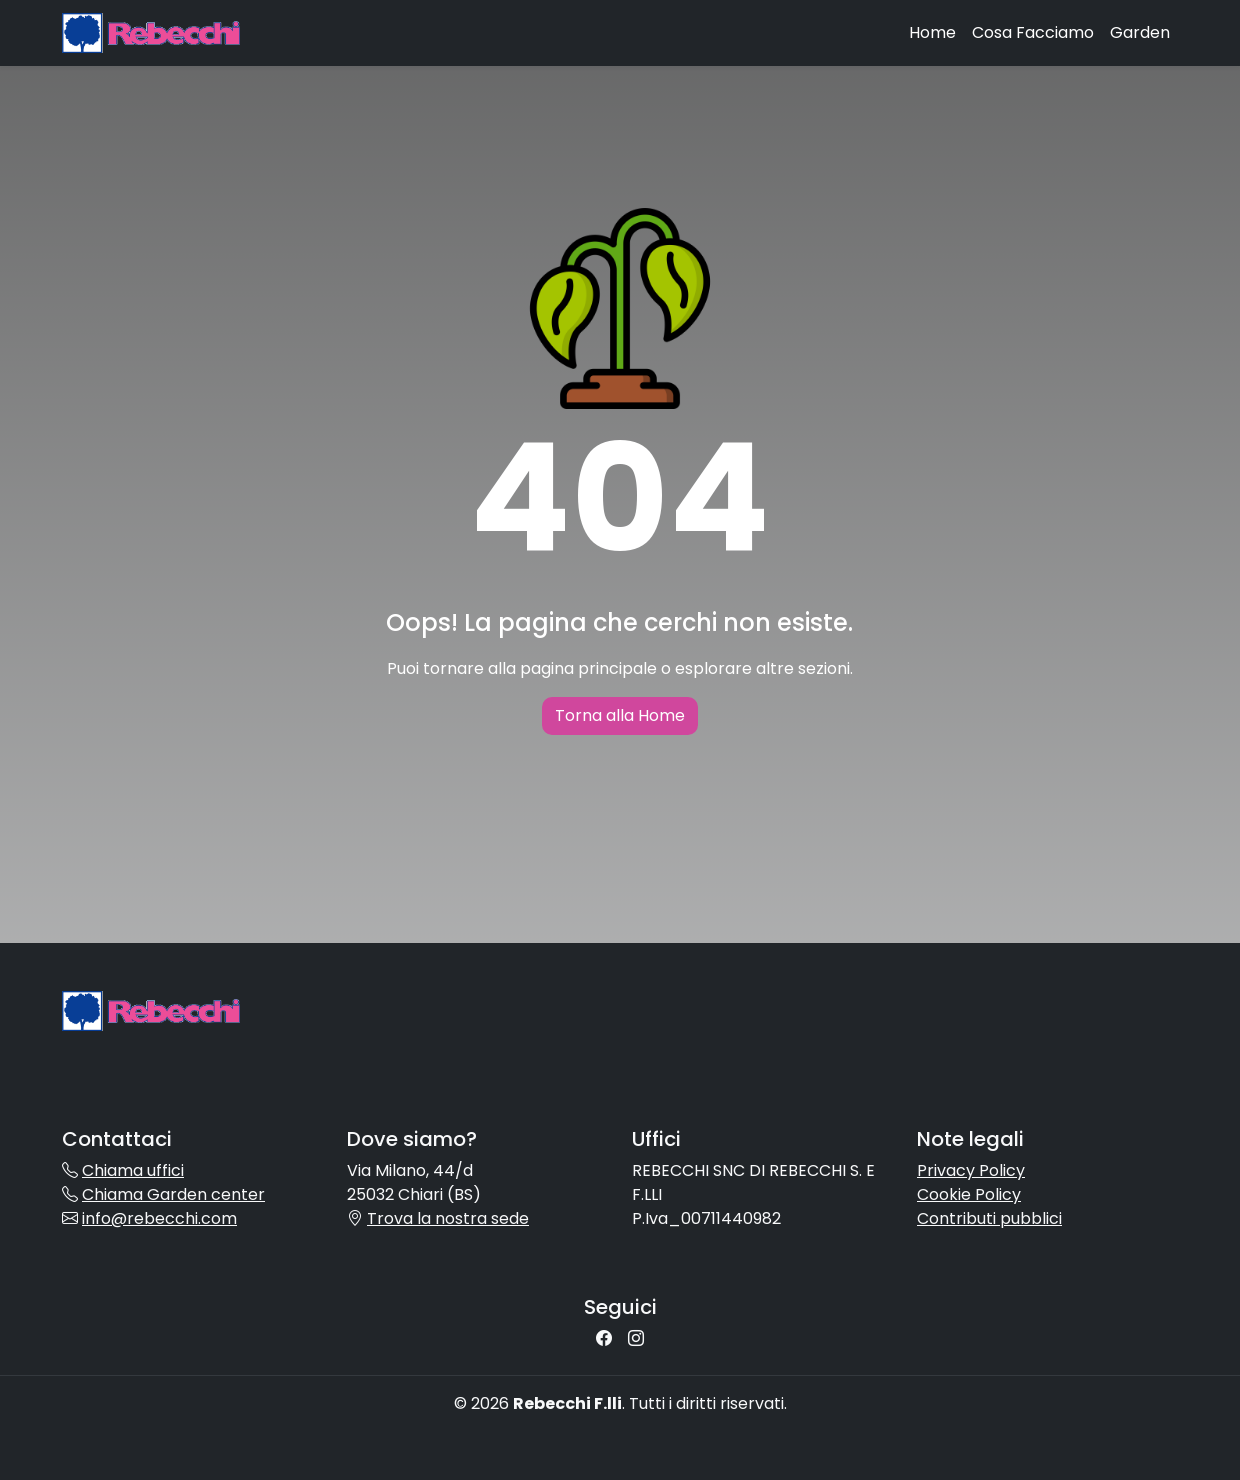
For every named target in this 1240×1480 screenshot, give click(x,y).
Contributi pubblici (989, 1218)
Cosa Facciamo (1033, 32)
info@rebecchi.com (159, 1218)
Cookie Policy (969, 1194)
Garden (1140, 32)
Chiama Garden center (173, 1194)
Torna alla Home (620, 715)
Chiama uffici (133, 1170)
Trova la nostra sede (448, 1218)
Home (932, 32)
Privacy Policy (971, 1170)
